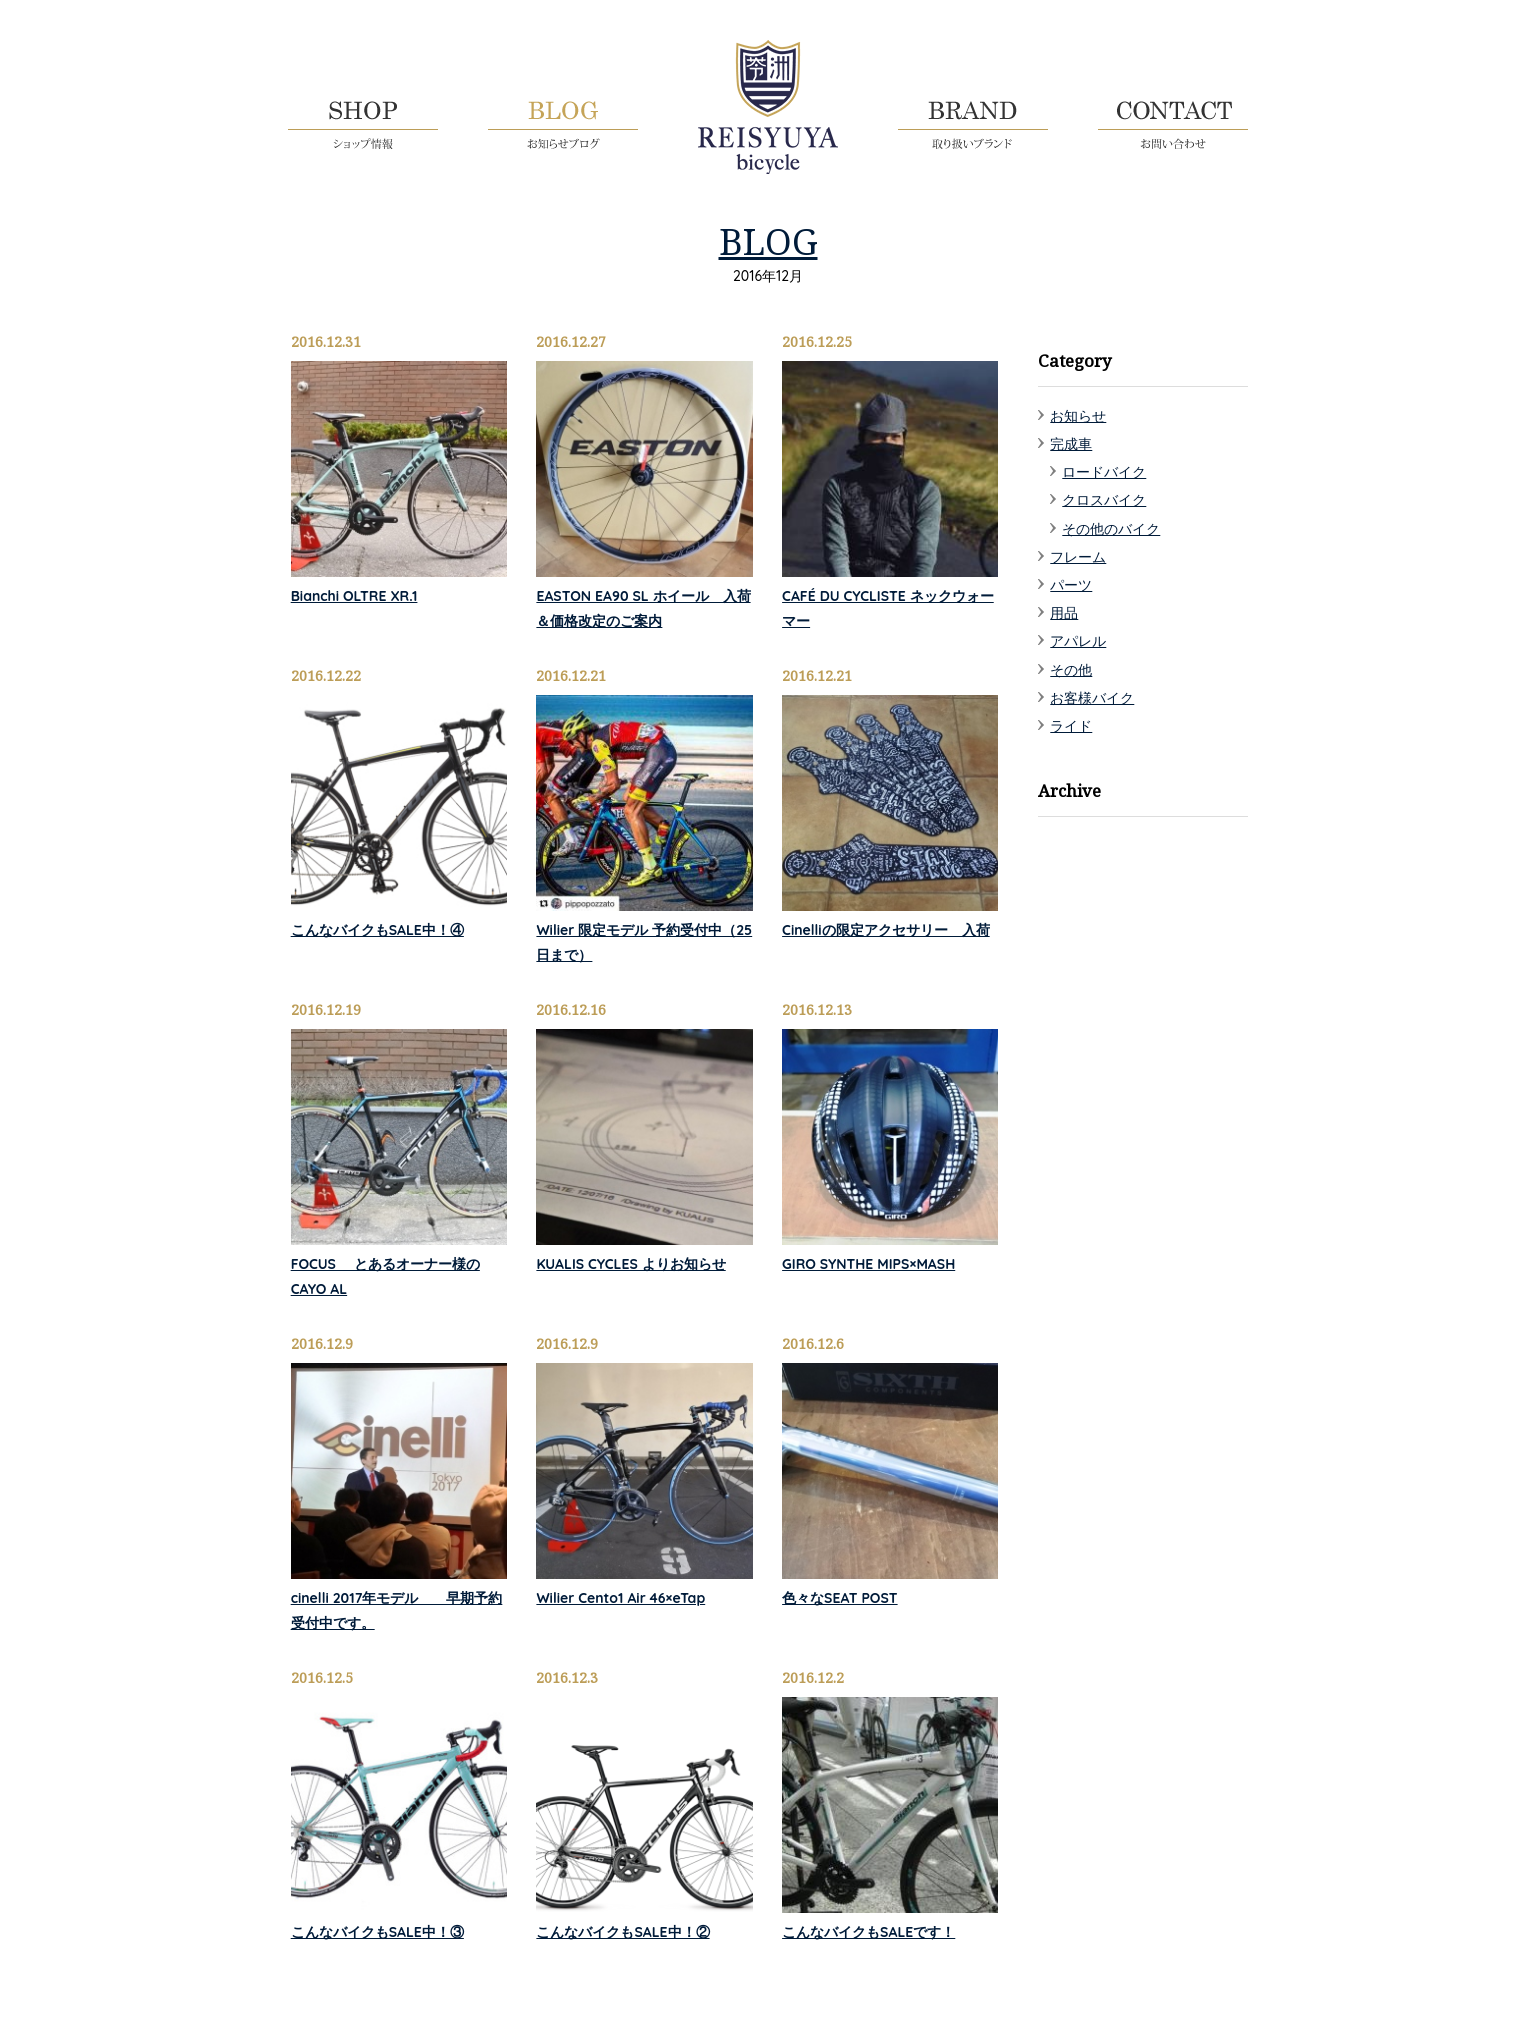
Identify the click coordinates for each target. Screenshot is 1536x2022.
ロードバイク (1104, 472)
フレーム (1078, 557)
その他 (1071, 670)
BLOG (768, 241)
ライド (1071, 726)
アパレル (1078, 641)
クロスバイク (1104, 500)
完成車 (1071, 444)
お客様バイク (1092, 698)
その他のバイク (1111, 529)
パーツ (1071, 585)
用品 (1064, 613)
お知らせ (1078, 416)
